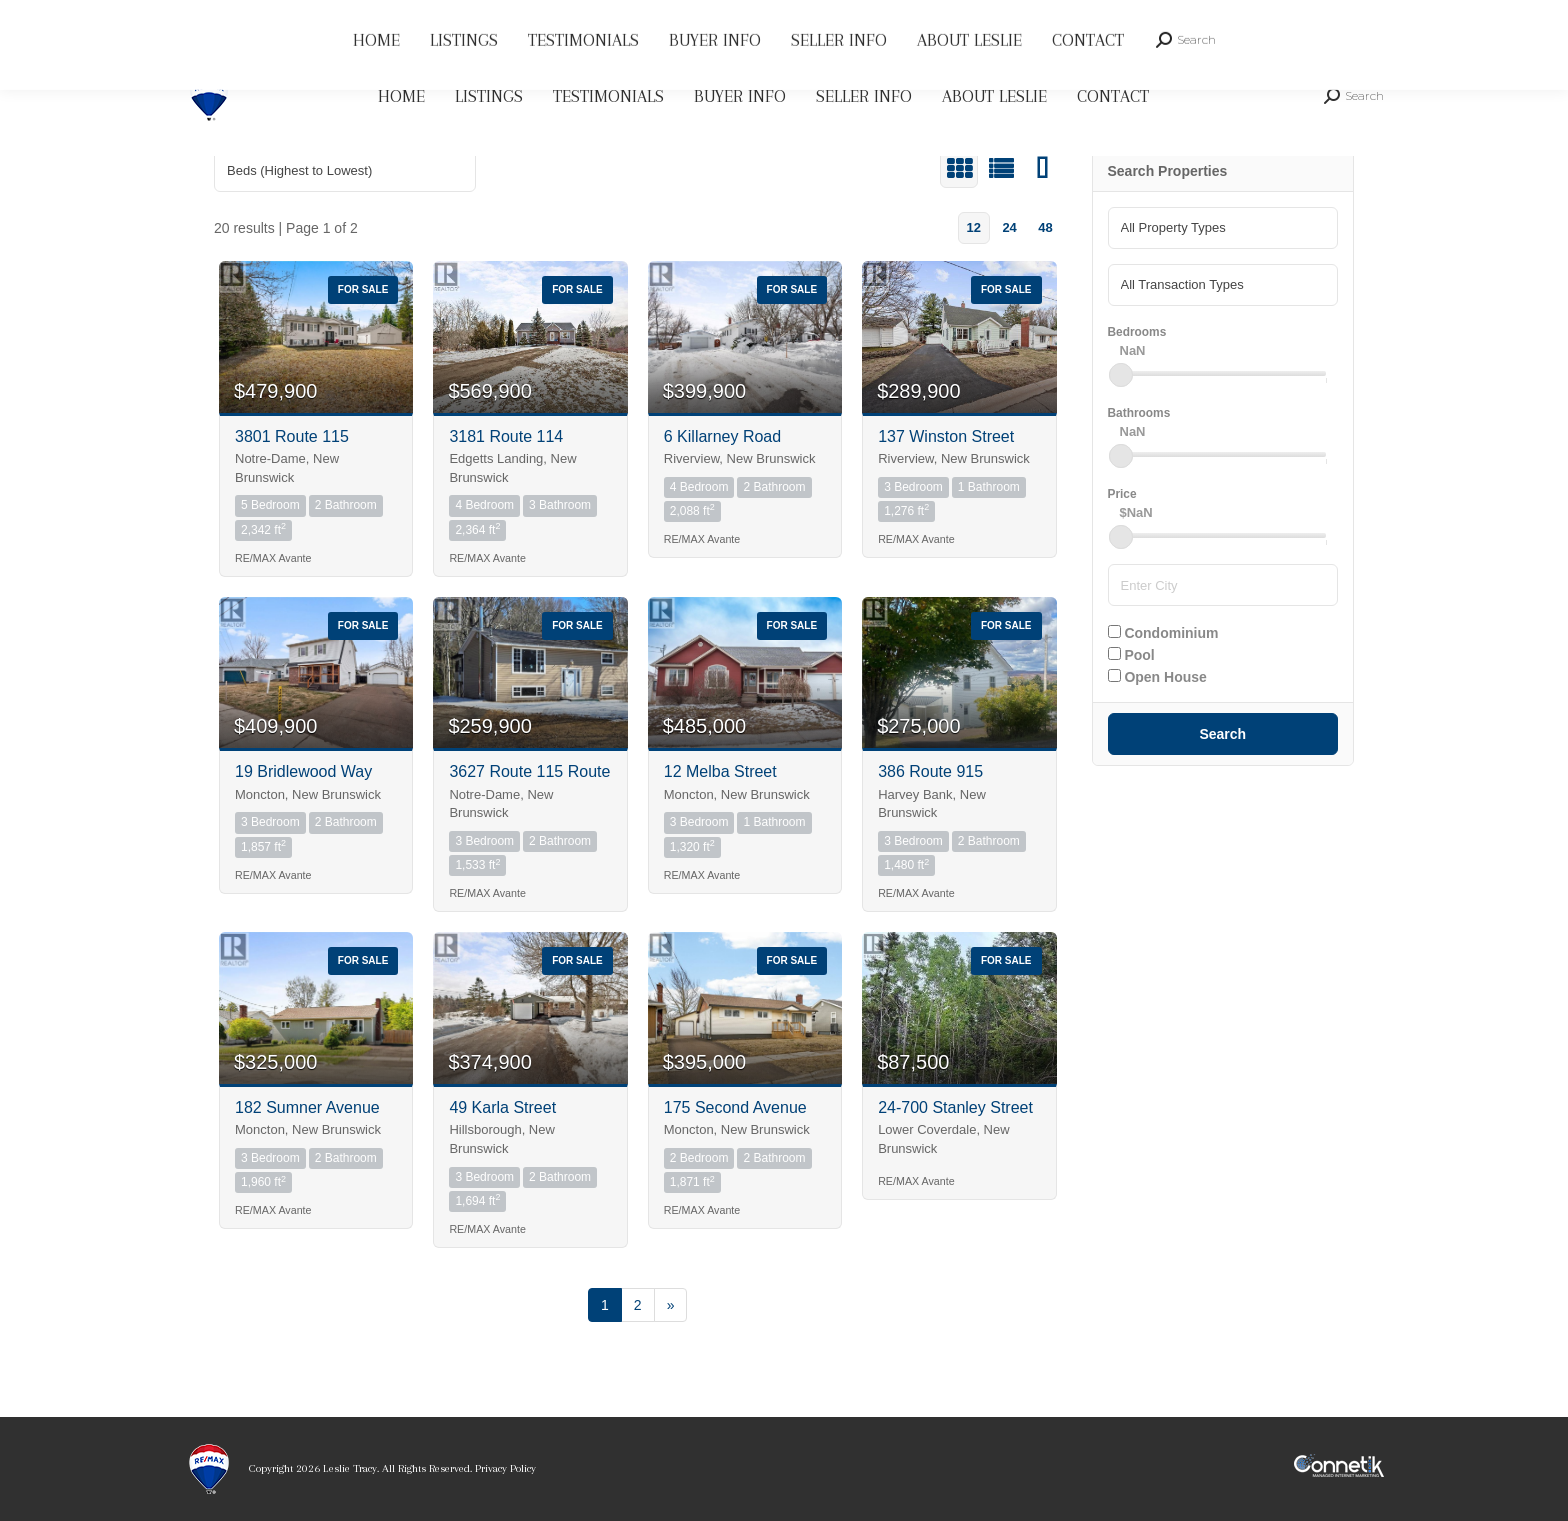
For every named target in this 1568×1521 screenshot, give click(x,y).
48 (1045, 227)
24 (1009, 227)
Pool (1131, 655)
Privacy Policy (505, 1468)
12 (973, 227)
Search (1222, 734)
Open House (1157, 677)
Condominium (1163, 633)
